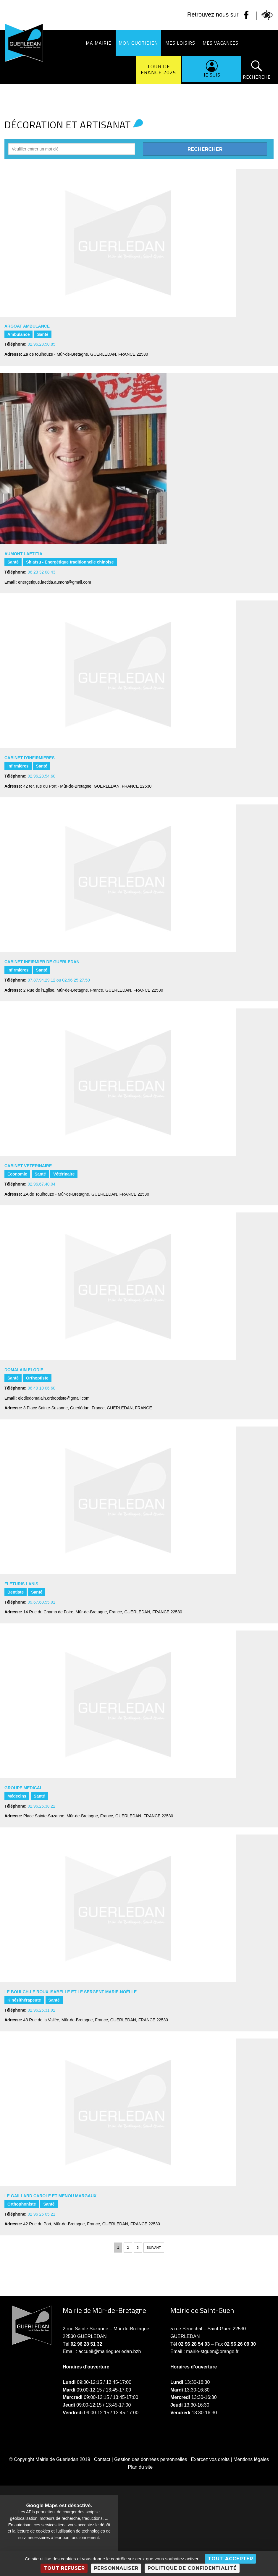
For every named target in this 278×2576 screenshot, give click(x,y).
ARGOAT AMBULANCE (27, 326)
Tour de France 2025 (158, 69)
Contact (102, 2459)
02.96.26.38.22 (41, 1806)
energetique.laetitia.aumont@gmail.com (54, 582)
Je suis (211, 74)
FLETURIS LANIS (21, 1583)
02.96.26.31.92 (41, 2010)
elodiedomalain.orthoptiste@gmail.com (53, 1398)
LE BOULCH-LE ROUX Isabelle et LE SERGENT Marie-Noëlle (70, 1991)
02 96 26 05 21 (41, 2214)
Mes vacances (220, 42)
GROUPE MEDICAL (23, 1787)
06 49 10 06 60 (41, 1388)
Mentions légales (251, 2459)
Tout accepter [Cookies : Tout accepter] (230, 2559)
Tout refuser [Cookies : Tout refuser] (64, 2568)
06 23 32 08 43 (41, 572)
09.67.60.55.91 (41, 1602)
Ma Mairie (98, 42)
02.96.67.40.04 (41, 1184)
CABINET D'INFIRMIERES (29, 757)
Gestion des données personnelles (150, 2459)
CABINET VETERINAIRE (28, 1165)
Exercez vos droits (210, 2459)
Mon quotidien (138, 42)
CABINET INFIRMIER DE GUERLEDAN (42, 961)
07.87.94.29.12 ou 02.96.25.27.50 (59, 980)
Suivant (154, 2247)
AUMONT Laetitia (23, 553)
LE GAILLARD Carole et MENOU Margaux (50, 2195)
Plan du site (140, 2467)
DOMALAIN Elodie (23, 1369)
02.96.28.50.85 (41, 344)
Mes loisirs (180, 42)
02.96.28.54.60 (41, 776)
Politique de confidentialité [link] (192, 2568)
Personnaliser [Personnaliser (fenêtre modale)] (116, 2568)
